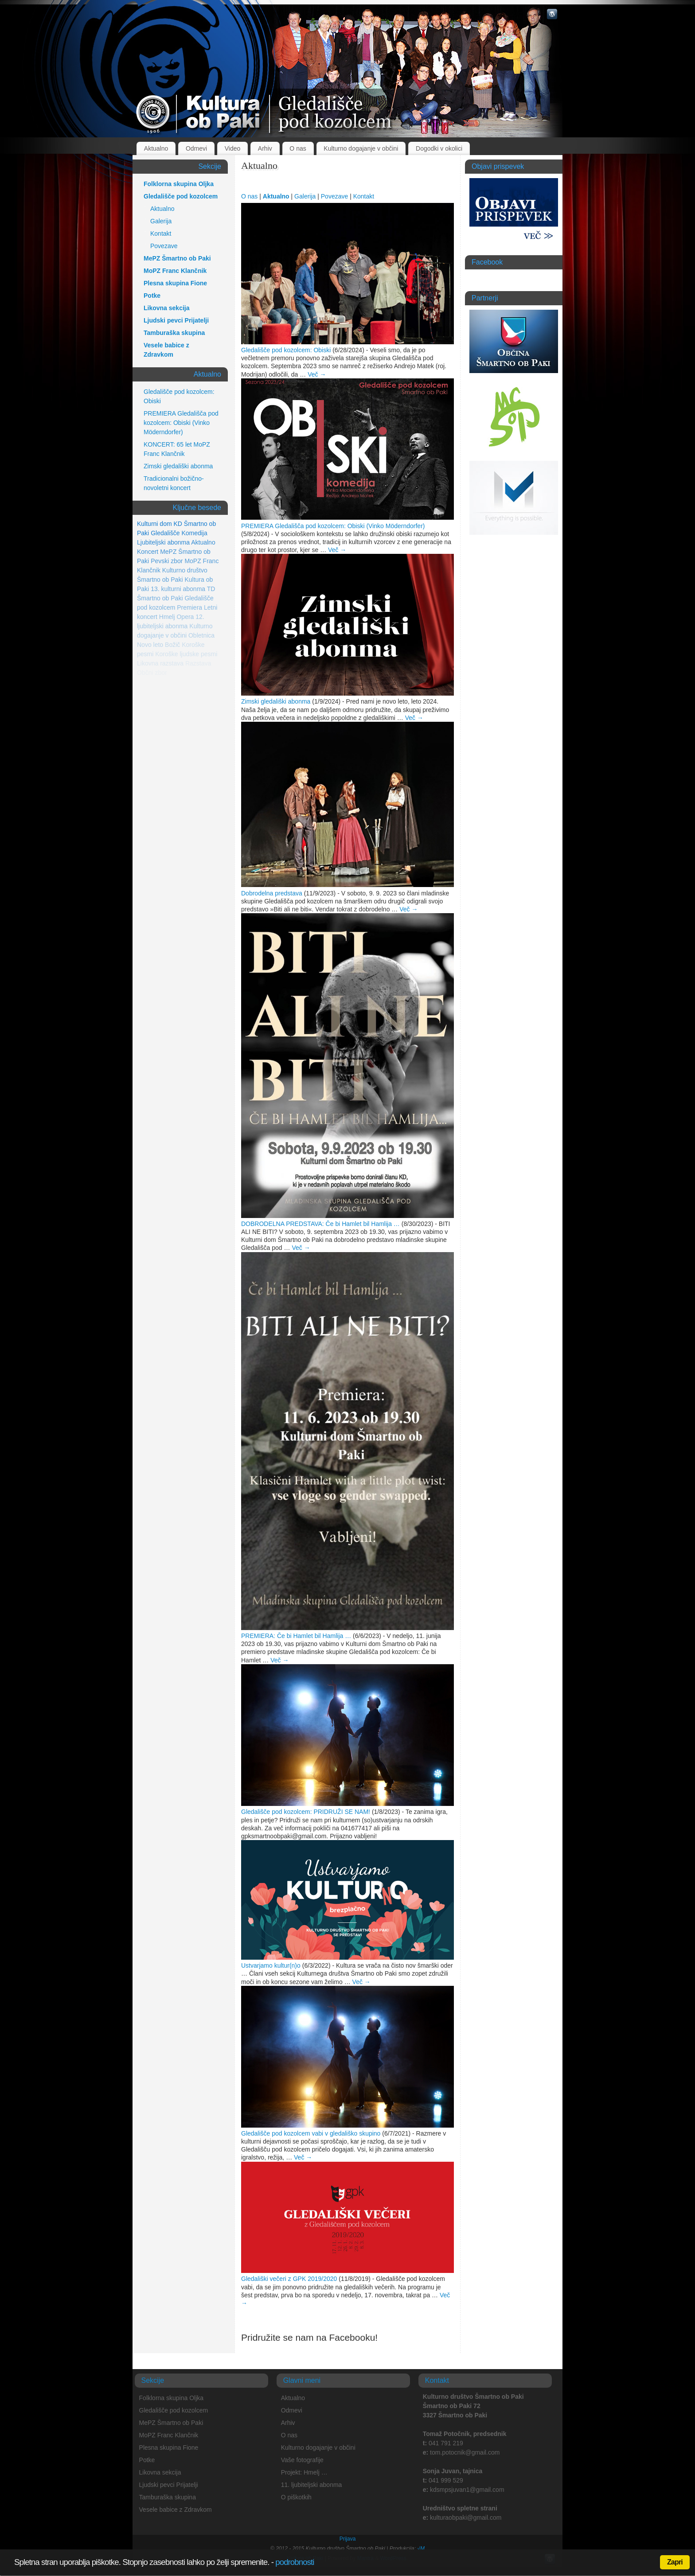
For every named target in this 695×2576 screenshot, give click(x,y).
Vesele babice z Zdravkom (166, 350)
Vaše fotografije (302, 2459)
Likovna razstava (160, 663)
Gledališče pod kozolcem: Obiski (286, 350)
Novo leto (150, 644)
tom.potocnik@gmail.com (465, 2452)
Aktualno (156, 148)
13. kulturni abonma (178, 588)
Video (233, 148)
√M (420, 2548)
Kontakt (363, 196)
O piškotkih (296, 2497)
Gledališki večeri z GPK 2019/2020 (289, 2278)
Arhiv (265, 148)
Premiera (189, 607)
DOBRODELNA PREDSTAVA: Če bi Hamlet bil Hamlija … (320, 1223)
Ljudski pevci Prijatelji (176, 320)
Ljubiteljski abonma (163, 542)
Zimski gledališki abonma (275, 701)
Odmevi (196, 148)
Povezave (334, 196)
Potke (152, 295)
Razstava (198, 663)
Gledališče (165, 533)
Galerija (305, 196)
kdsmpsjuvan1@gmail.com (467, 2489)
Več (317, 374)
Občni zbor (152, 672)
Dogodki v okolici (439, 148)
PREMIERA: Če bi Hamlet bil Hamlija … (296, 1635)
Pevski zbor (167, 560)
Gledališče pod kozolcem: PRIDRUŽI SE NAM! (305, 1811)
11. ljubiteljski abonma (311, 2484)
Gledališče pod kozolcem (181, 196)
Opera (185, 616)
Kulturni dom (154, 523)
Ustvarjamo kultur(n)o (271, 1965)
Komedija (194, 533)
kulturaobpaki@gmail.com (465, 2517)
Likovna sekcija (167, 307)
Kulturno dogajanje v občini (361, 148)
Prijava (348, 2539)
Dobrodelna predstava (271, 893)
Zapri (675, 2562)
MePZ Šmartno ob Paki (177, 258)
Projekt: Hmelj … (304, 2472)
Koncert (147, 551)
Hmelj (167, 616)
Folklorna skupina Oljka (179, 183)
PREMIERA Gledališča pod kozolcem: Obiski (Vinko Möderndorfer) (333, 525)
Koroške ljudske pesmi (186, 654)
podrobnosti (294, 2562)
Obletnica (201, 635)
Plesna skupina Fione (175, 283)
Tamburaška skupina (174, 332)
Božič (172, 644)
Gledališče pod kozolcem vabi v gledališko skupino (310, 2133)
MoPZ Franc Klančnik (175, 270)
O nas (297, 148)
